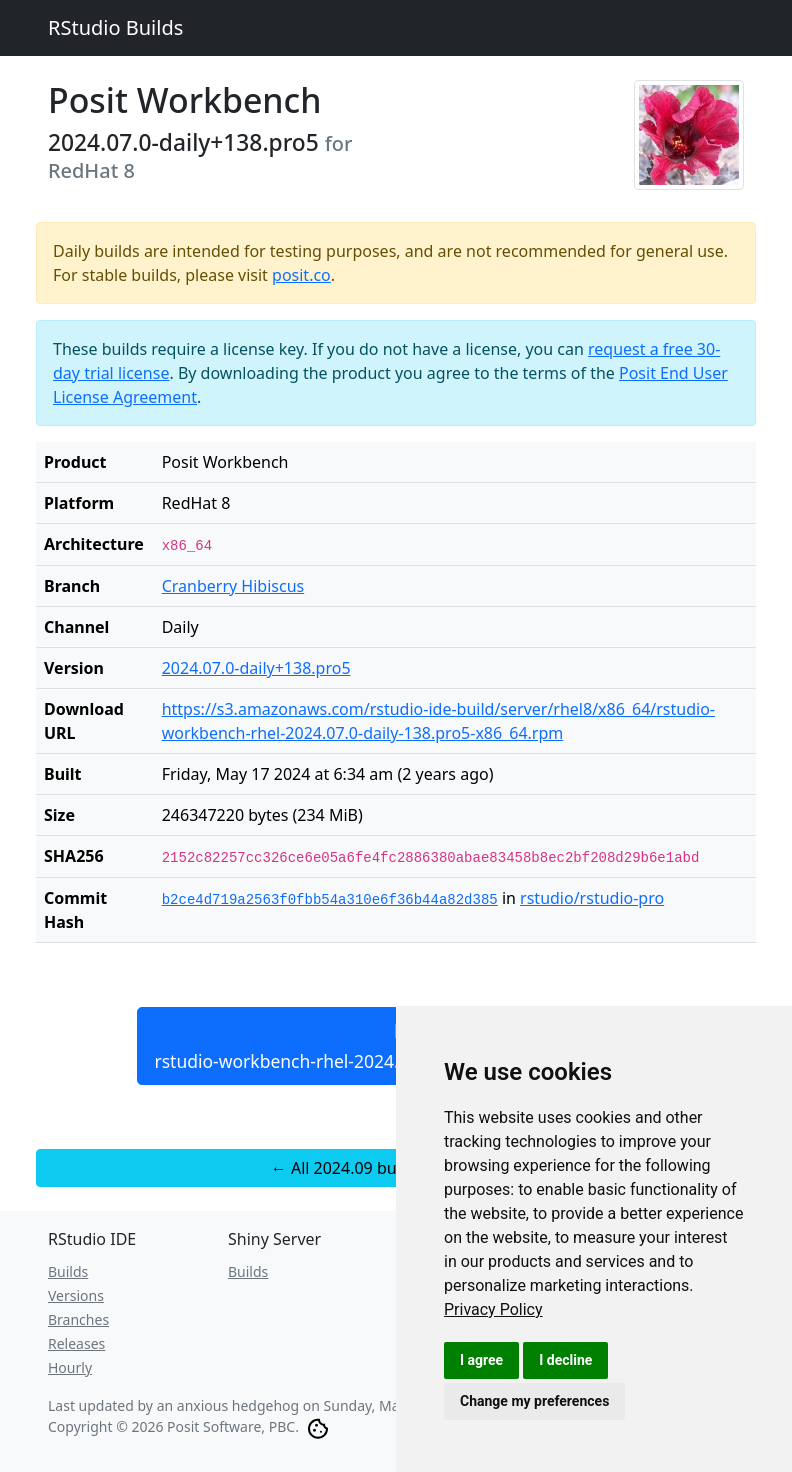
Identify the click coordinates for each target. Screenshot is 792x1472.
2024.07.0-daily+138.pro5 (256, 668)
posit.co (301, 275)
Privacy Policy (493, 1309)
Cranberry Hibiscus (233, 586)
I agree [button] (481, 1360)
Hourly (70, 1367)
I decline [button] (565, 1360)
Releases (76, 1343)
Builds (68, 1271)
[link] (493, 1309)
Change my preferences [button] (534, 1401)
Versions (76, 1295)
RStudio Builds (115, 27)
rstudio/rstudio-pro (592, 898)
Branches (78, 1319)
